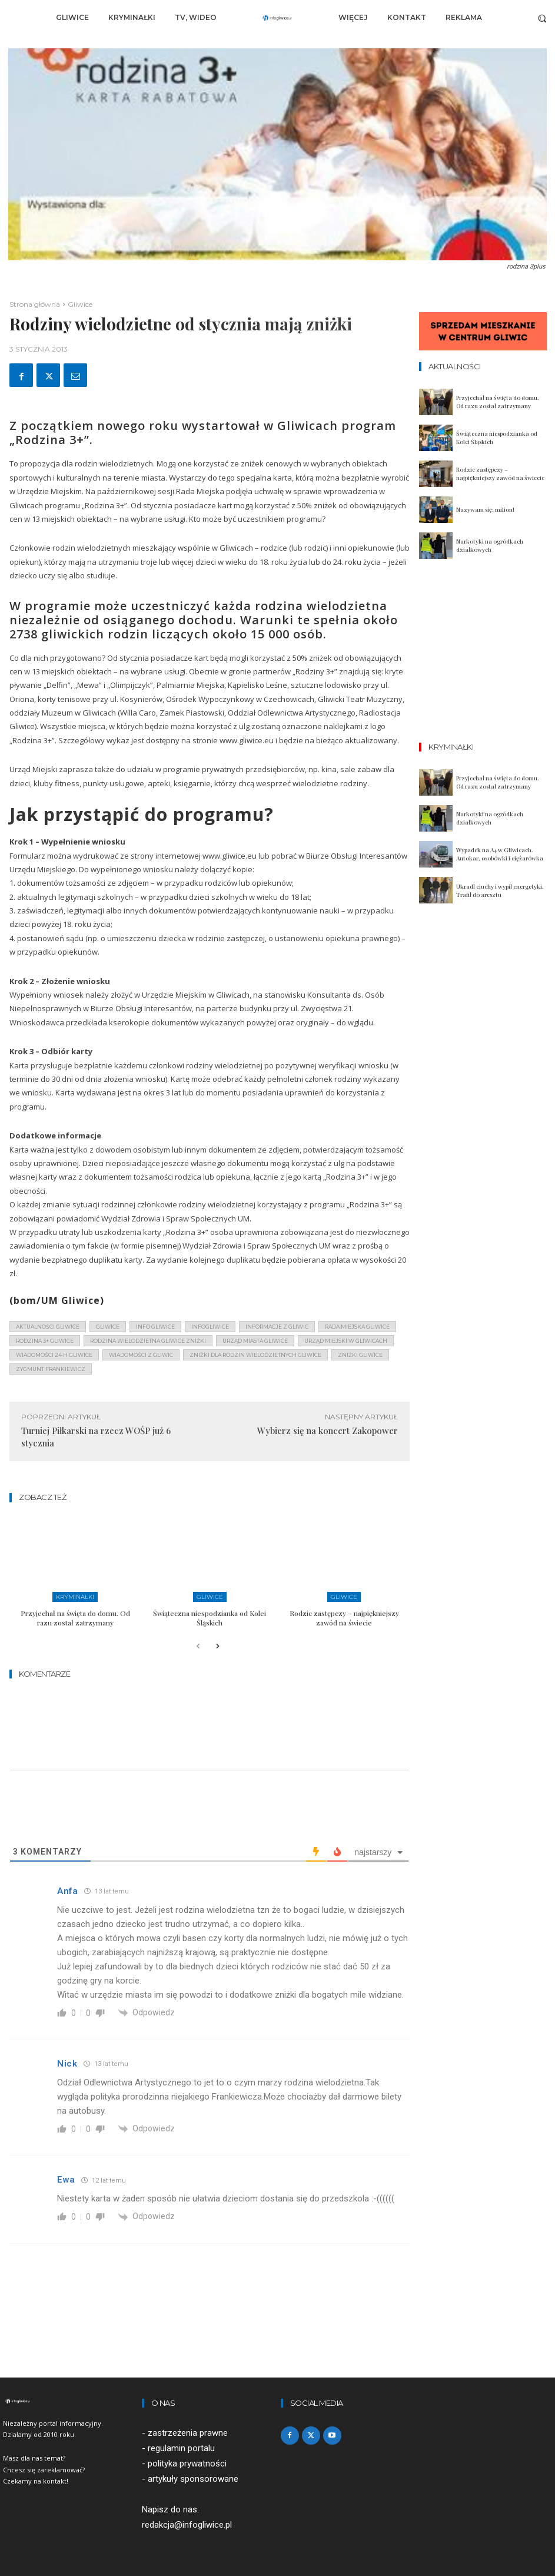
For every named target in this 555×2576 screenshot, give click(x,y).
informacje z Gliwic (276, 1326)
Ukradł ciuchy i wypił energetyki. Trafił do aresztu (500, 890)
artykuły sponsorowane (193, 2479)
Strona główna (34, 304)
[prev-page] (198, 1647)
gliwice (107, 1326)
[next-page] (217, 1647)
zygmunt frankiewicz (50, 1369)
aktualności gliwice (47, 1326)
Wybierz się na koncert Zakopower (327, 1430)
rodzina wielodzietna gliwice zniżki (148, 1340)
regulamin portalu (181, 2448)
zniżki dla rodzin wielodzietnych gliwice (255, 1355)
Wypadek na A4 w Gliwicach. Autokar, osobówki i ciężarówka (499, 854)
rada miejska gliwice (357, 1326)
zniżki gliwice (360, 1355)
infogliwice (210, 1326)
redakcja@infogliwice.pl (187, 2524)
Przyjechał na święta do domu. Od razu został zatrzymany (75, 1617)
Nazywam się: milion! (485, 509)
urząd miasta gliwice (255, 1340)
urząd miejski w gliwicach (345, 1340)
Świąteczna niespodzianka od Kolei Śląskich (209, 1617)
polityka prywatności (187, 2463)
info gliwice (155, 1326)
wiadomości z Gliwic (141, 1355)
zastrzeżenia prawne (188, 2433)
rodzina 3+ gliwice (45, 1340)
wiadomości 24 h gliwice (54, 1355)
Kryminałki (75, 1597)
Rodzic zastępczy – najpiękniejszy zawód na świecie (344, 1617)
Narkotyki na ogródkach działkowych (489, 545)
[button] (542, 18)
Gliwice (80, 304)
